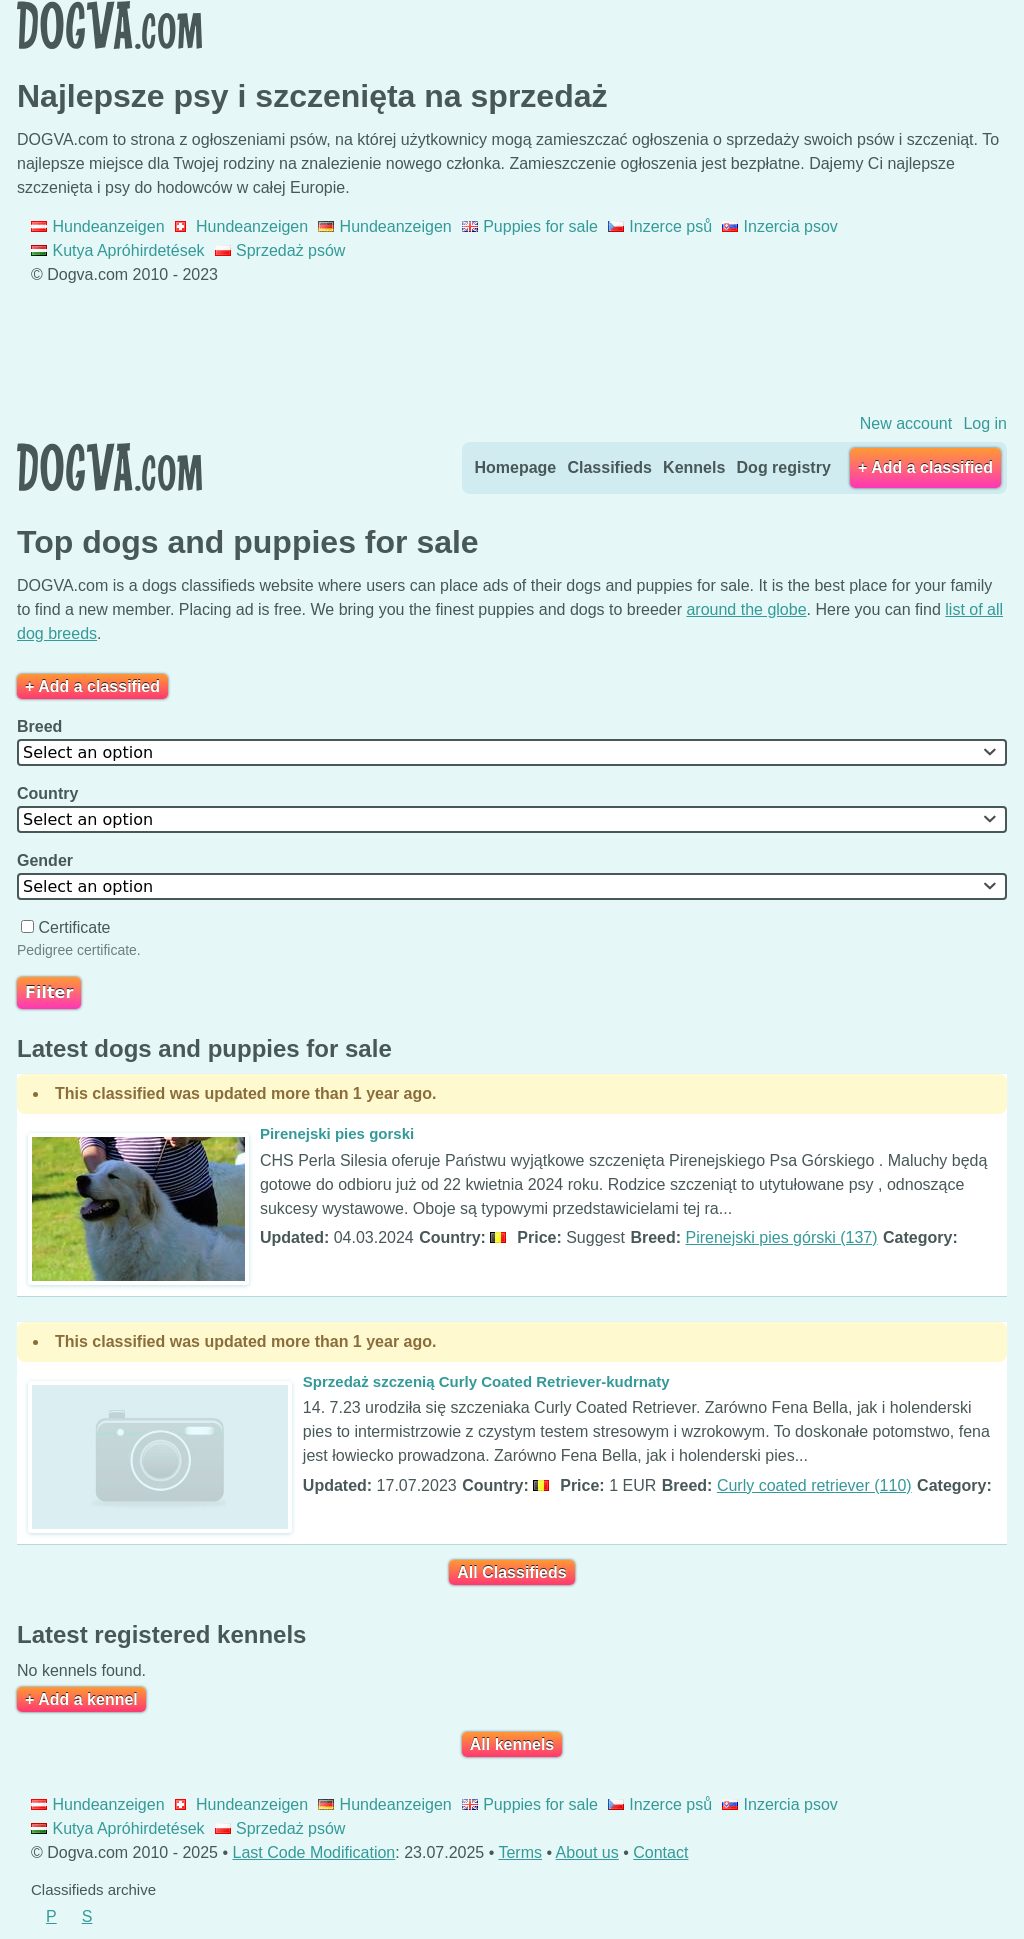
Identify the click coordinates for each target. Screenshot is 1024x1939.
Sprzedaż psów (280, 250)
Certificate (68, 927)
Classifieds (609, 467)
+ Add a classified (925, 467)
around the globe (746, 609)
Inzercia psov (780, 226)
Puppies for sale (530, 226)
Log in (985, 423)
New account (906, 423)
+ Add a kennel (81, 1699)
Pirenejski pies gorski (337, 1133)
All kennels (512, 1744)
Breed (42, 726)
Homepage (515, 467)
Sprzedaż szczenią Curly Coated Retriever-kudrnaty (486, 1381)
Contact (660, 1852)
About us (587, 1852)
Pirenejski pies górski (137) (782, 1237)
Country (50, 793)
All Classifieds (511, 1572)
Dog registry (784, 467)
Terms (520, 1852)
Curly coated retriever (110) (814, 1485)
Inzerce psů (660, 226)
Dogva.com (109, 25)
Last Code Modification (314, 1852)
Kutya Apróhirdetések (118, 250)
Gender (47, 860)
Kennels (694, 467)
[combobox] (512, 752)
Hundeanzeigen (98, 226)
